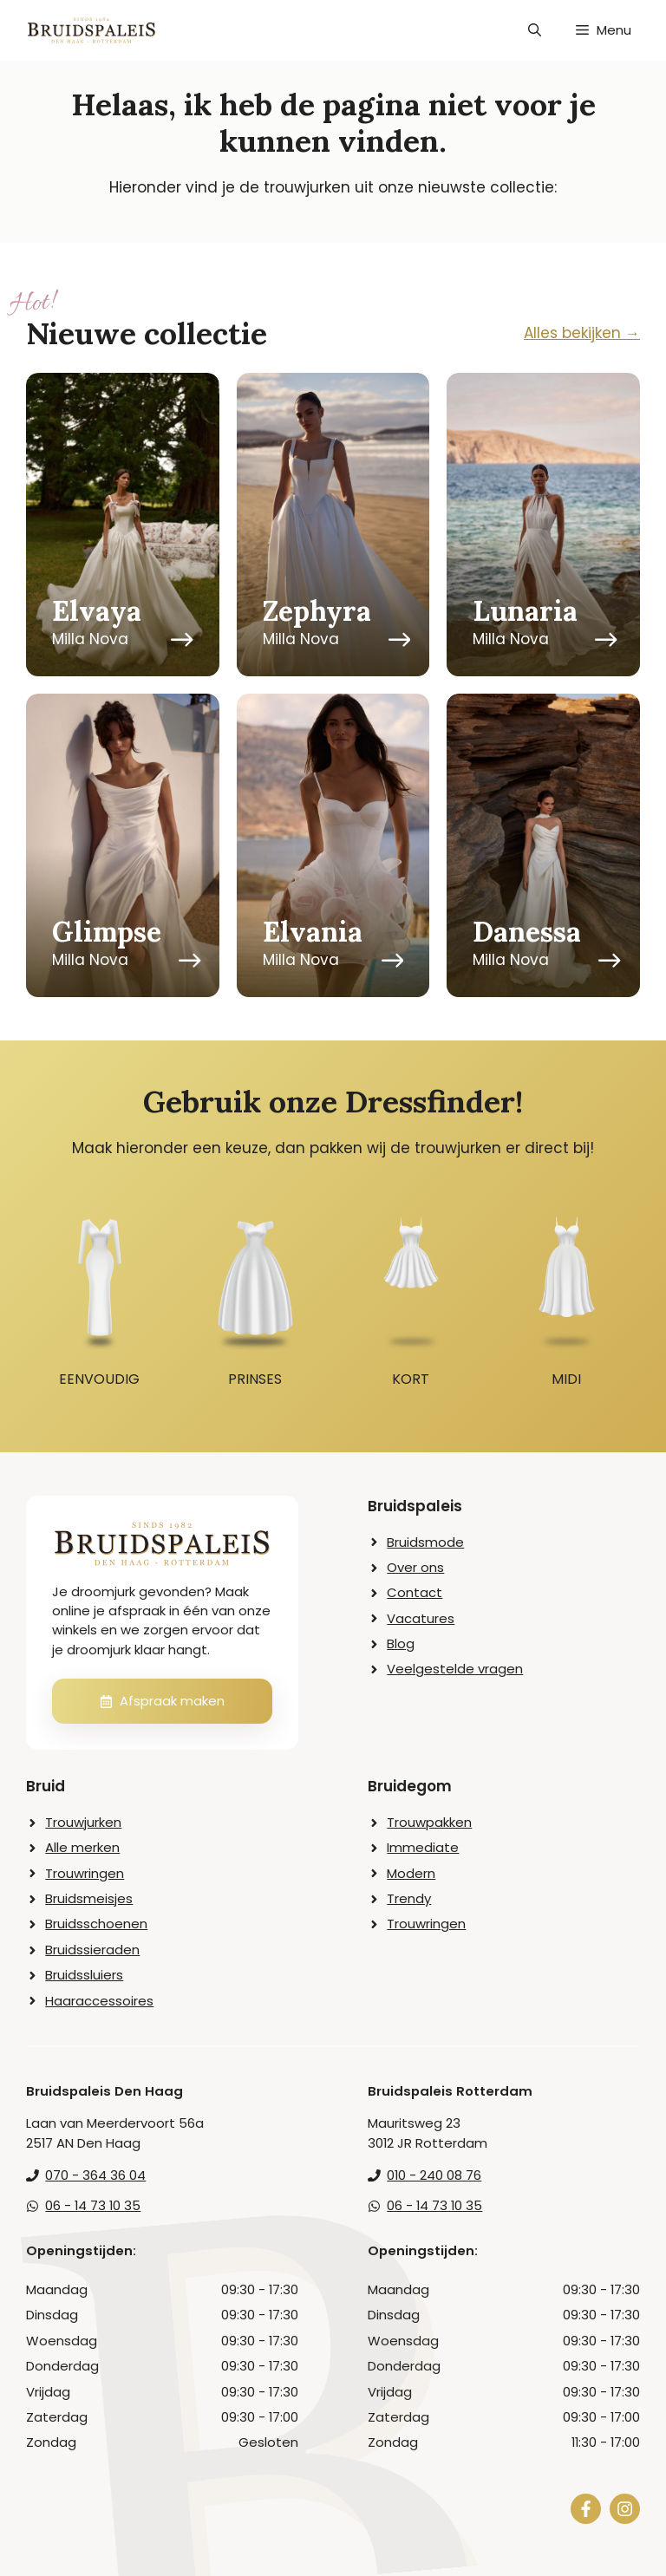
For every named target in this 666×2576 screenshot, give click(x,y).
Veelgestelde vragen (455, 1669)
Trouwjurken (83, 1822)
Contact (414, 1592)
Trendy (409, 1898)
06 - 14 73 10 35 (92, 2205)
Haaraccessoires (99, 2001)
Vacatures (420, 1618)
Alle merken (82, 1847)
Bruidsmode (425, 1542)
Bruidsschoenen (96, 1923)
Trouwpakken (429, 1822)
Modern (411, 1873)
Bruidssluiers (84, 1975)
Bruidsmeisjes (89, 1898)
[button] (534, 30)
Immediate (423, 1847)
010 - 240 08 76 (434, 2175)
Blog (401, 1643)
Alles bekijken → (582, 333)
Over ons (415, 1567)
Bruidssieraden (92, 1949)
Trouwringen (84, 1873)
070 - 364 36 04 (95, 2175)
